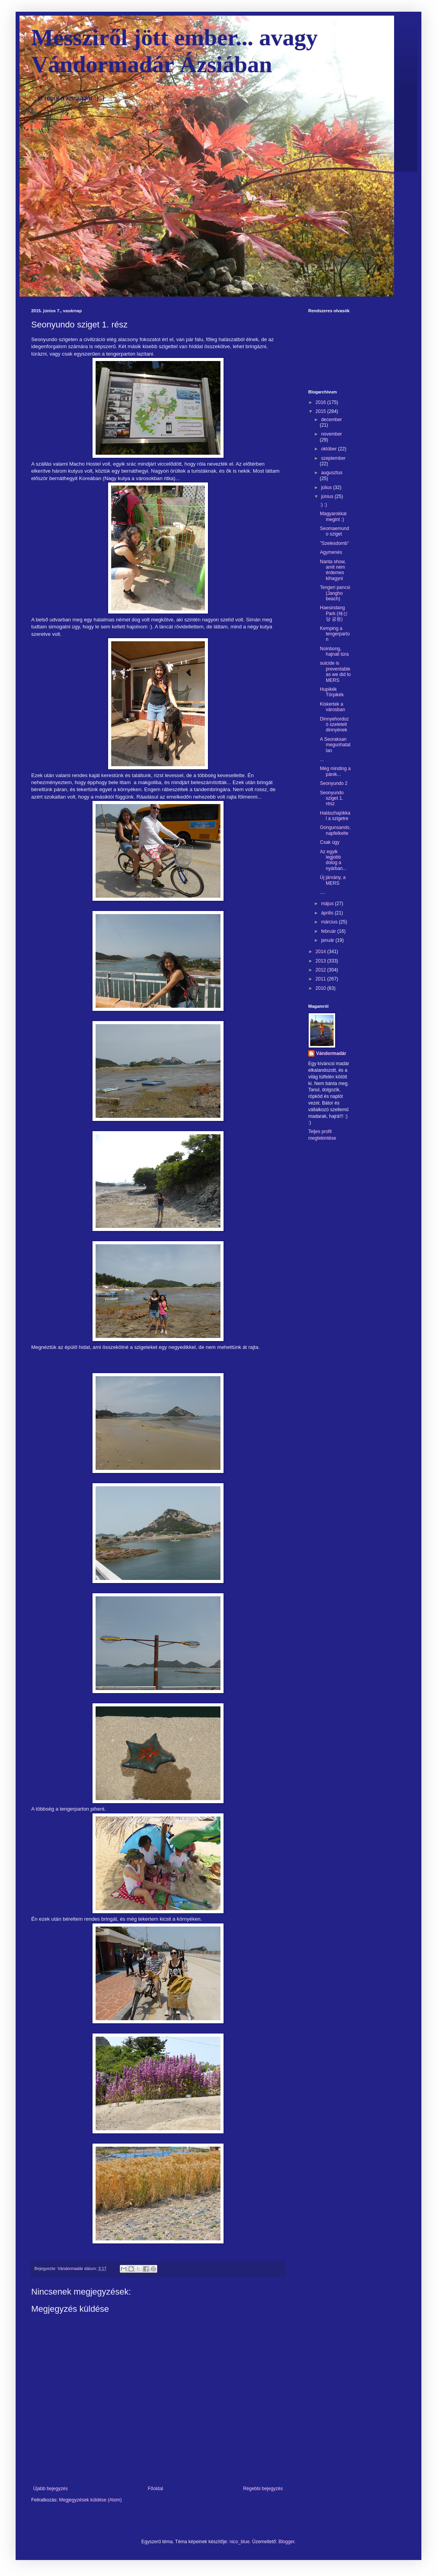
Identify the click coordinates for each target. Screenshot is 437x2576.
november (331, 434)
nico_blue (239, 2541)
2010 (321, 988)
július (327, 487)
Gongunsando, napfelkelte (335, 830)
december (331, 419)
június (328, 496)
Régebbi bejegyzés (263, 2488)
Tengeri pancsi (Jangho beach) (335, 593)
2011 (321, 979)
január (328, 940)
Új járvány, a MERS (333, 880)
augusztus (332, 472)
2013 (321, 961)
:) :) (323, 504)
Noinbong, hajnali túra (334, 651)
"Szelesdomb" (334, 543)
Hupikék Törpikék (332, 692)
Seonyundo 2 (334, 783)
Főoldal (155, 2488)
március (330, 922)
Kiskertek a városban (332, 706)
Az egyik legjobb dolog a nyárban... (333, 860)
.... (322, 892)
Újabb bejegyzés (50, 2488)
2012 (321, 970)
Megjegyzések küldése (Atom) (90, 2500)
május (328, 903)
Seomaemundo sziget (334, 531)
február (329, 931)
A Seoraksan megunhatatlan (335, 745)
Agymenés (331, 552)
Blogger (287, 2541)
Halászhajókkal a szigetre (335, 815)
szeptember (333, 458)
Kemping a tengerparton (335, 634)
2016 (321, 402)
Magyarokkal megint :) (333, 516)
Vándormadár (331, 1053)
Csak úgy (329, 842)
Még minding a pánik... (335, 771)
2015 (321, 411)
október (329, 449)
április (328, 913)
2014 (321, 951)
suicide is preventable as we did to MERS (335, 671)
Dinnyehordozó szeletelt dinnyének (334, 724)
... (322, 759)
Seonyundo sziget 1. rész (332, 798)
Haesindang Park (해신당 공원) (334, 613)
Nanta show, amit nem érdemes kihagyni (333, 570)
